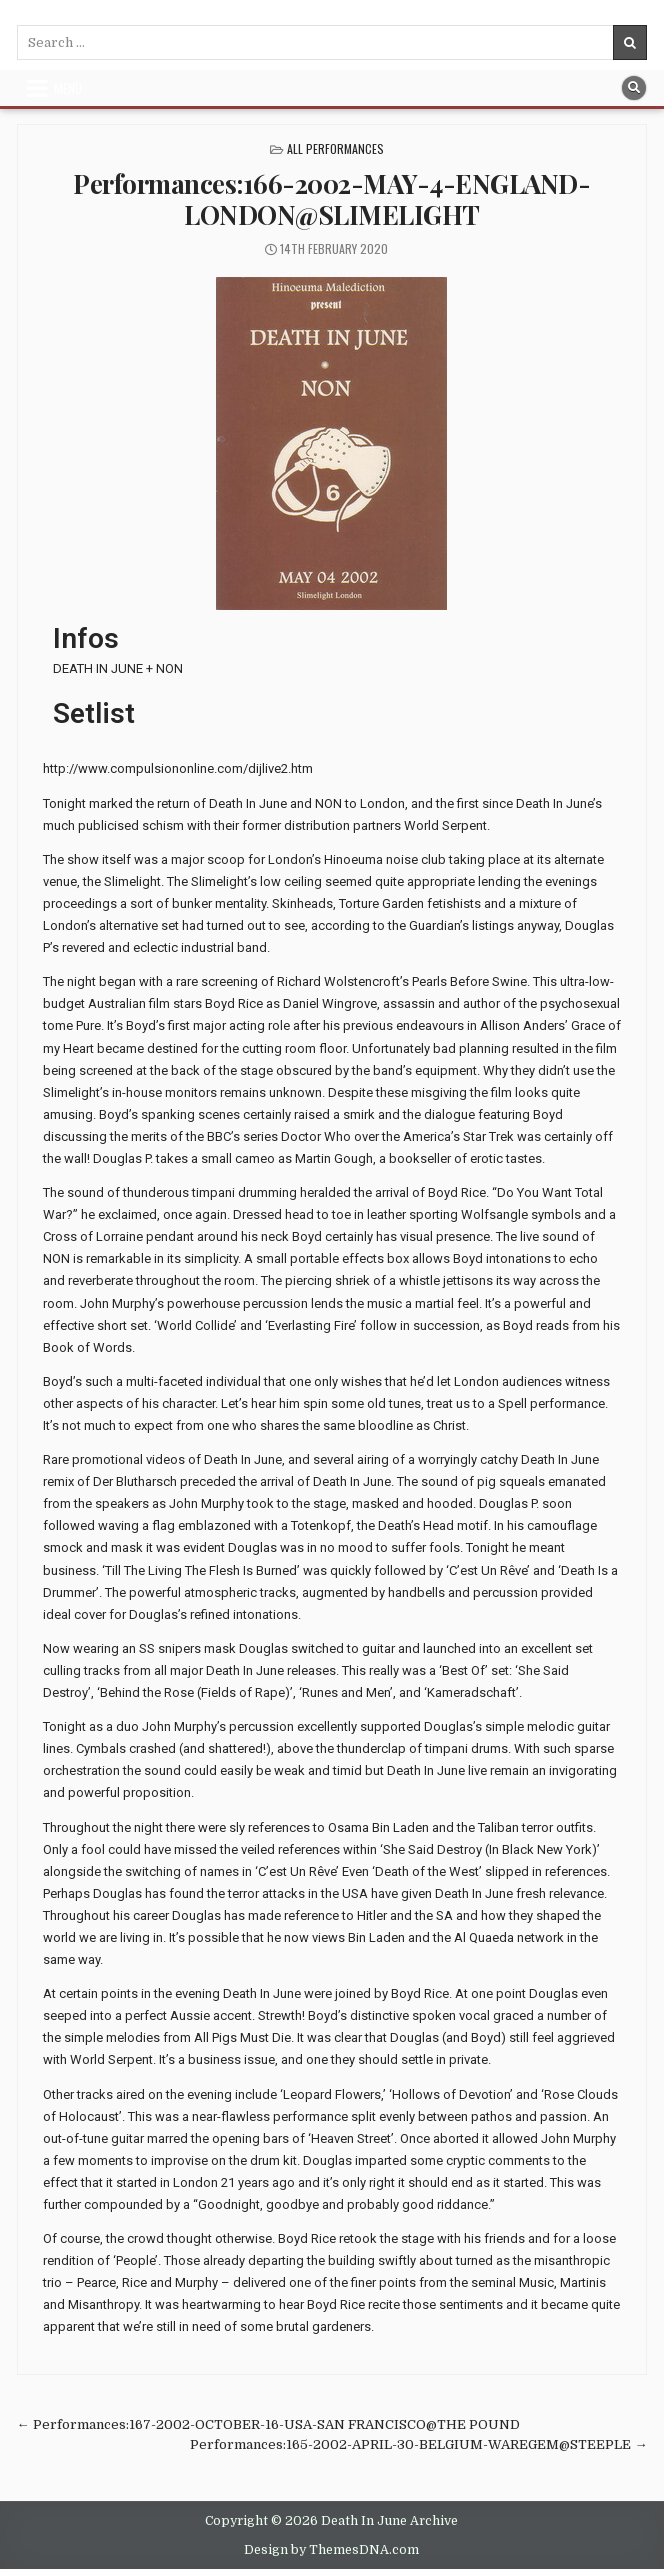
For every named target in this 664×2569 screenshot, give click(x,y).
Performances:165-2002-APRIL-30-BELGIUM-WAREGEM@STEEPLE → (418, 2444)
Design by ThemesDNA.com (331, 2550)
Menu (68, 88)
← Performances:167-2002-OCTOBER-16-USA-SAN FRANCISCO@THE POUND (268, 2424)
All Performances (335, 148)
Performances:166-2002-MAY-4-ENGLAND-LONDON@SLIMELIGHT (331, 199)
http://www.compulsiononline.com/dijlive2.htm (178, 768)
